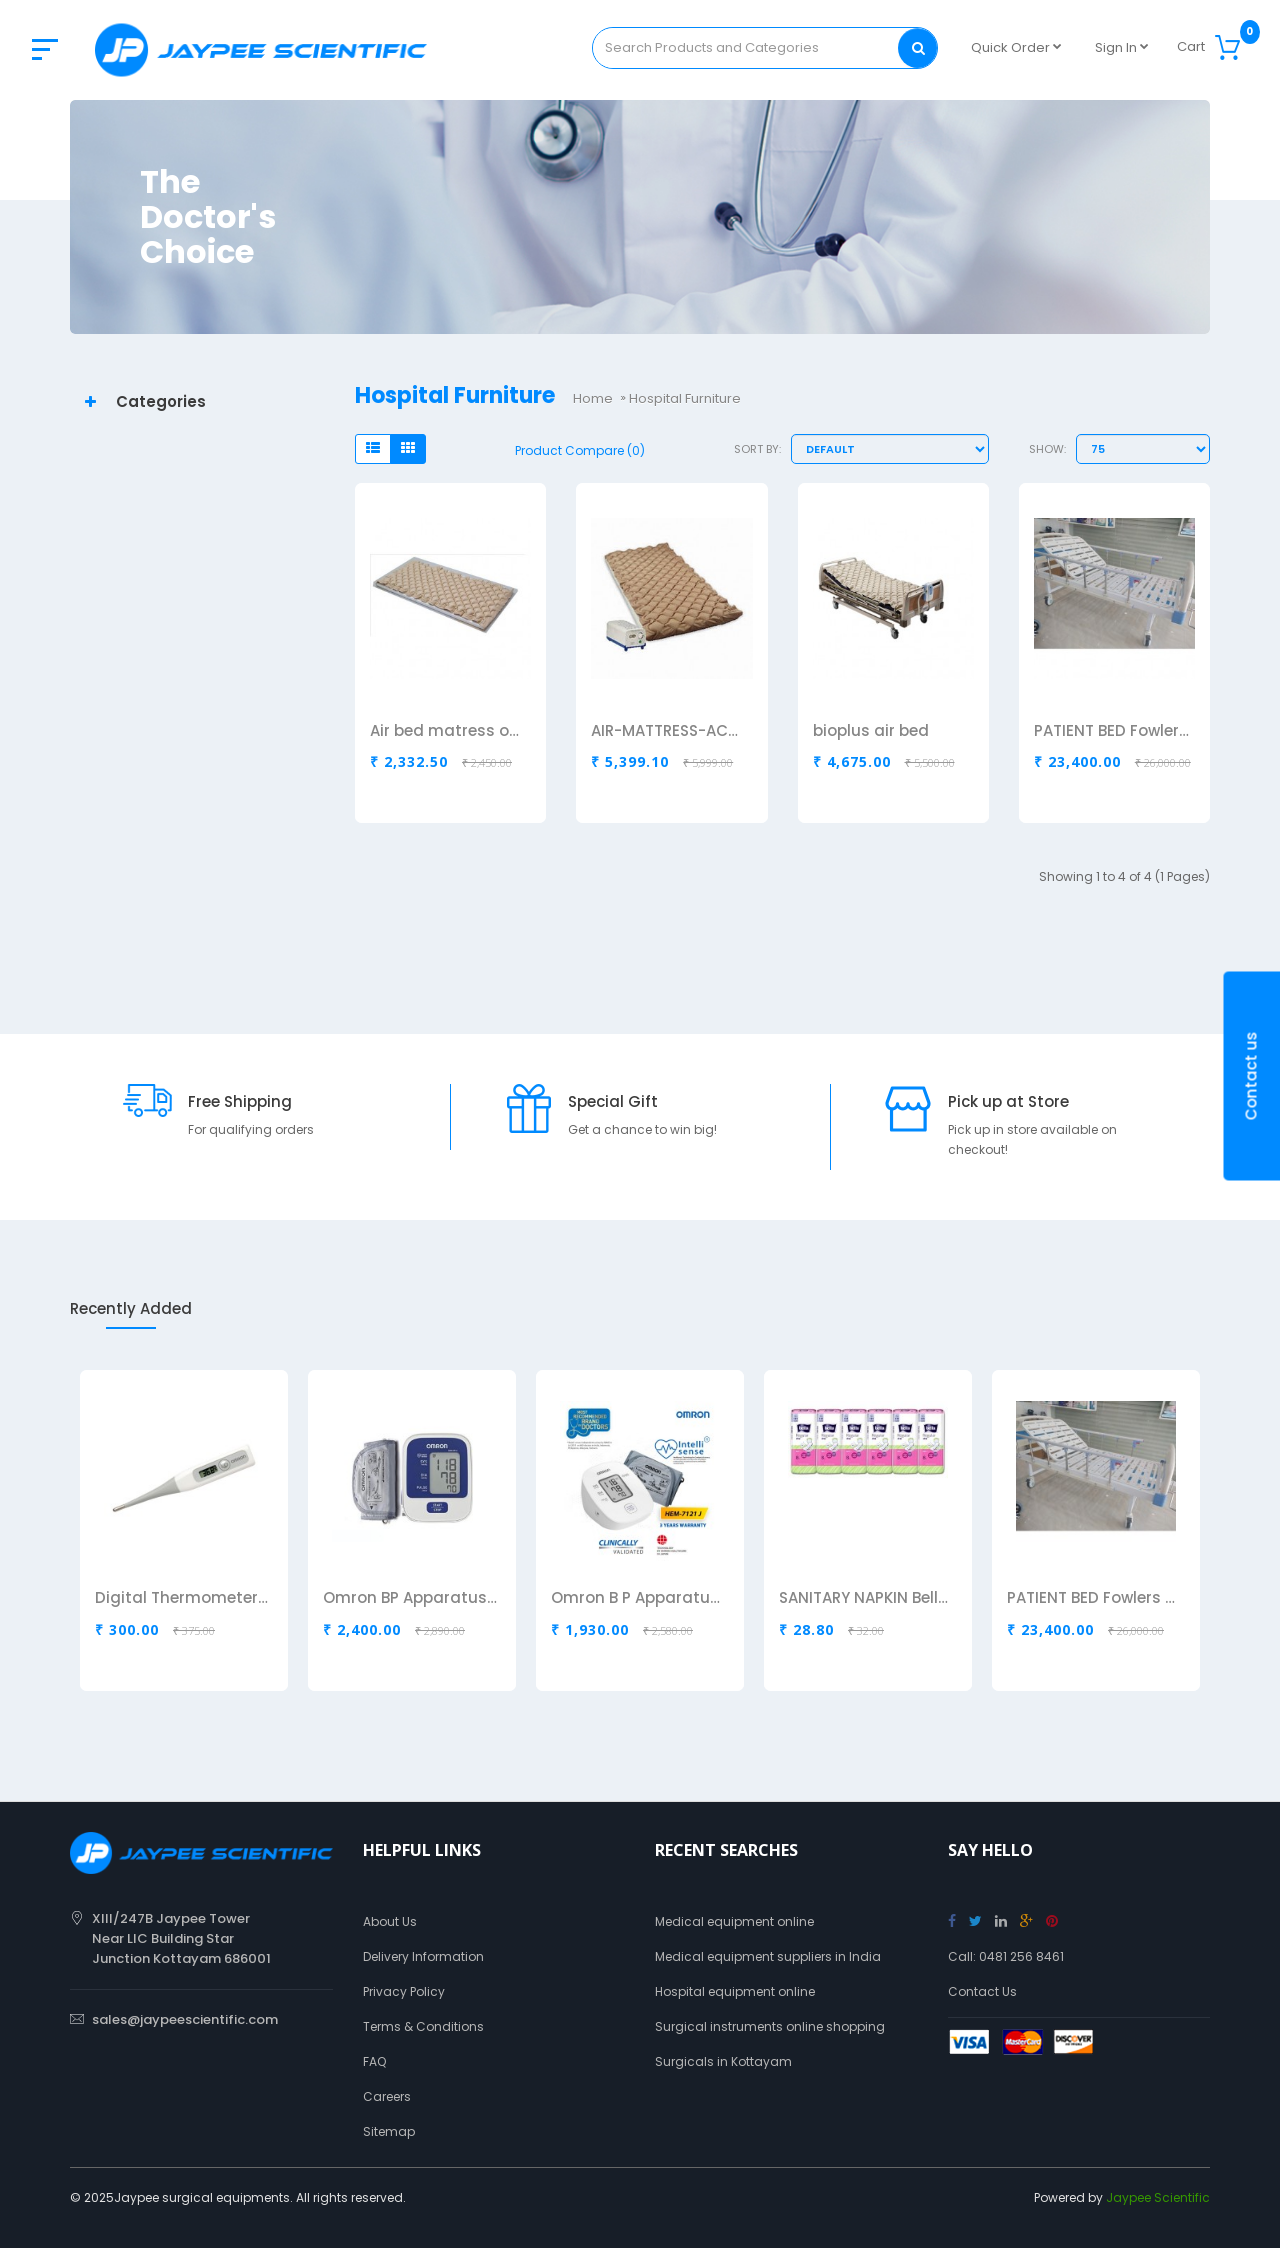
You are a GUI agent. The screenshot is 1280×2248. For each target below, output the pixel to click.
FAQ (374, 2061)
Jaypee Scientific (1158, 2197)
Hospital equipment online (735, 1991)
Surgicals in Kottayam (723, 2061)
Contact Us (982, 1991)
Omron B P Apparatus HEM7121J (638, 1599)
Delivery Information (423, 1956)
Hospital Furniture (685, 398)
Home (593, 398)
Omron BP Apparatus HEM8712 (410, 1599)
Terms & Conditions (423, 2026)
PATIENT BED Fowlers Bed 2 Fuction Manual (1094, 1599)
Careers (387, 2096)
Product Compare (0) (580, 450)
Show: (1047, 449)
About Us (390, 1921)
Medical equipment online (734, 1921)
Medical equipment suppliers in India (768, 1956)
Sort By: (757, 449)
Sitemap (389, 2131)
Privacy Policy (404, 1991)
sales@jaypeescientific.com (185, 2019)
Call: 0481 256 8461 (1006, 1956)
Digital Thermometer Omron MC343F (182, 1599)
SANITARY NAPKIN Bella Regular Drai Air (866, 1599)
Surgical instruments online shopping (770, 2026)
